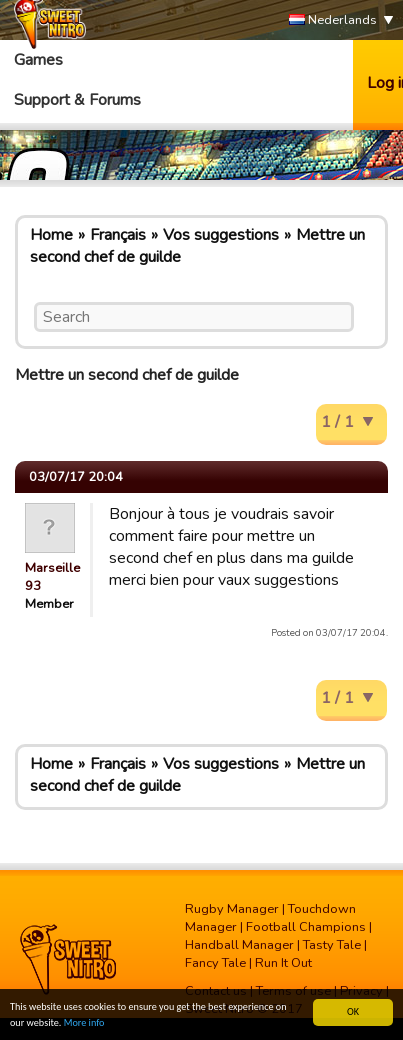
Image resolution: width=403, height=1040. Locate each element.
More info (84, 1023)
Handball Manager (239, 945)
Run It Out (283, 963)
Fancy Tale (215, 963)
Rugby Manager (232, 909)
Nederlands (333, 20)
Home (51, 235)
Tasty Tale (332, 945)
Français (118, 235)
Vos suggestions (221, 235)
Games (38, 60)
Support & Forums (77, 100)
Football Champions (306, 927)
